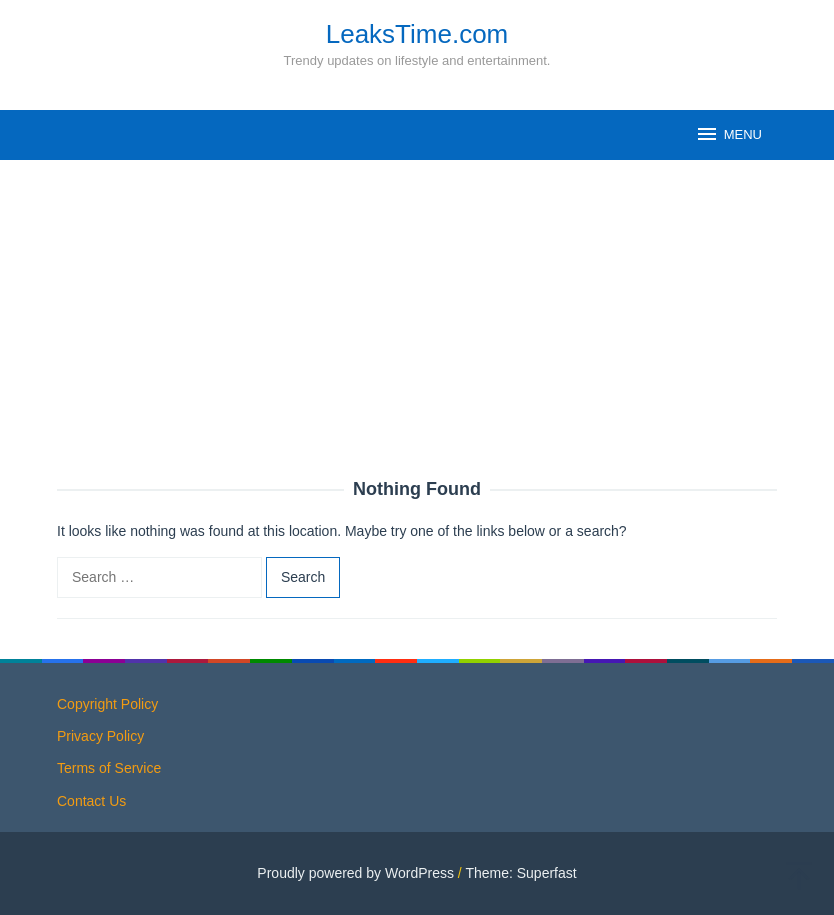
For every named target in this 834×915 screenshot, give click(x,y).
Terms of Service (109, 768)
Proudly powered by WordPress (355, 873)
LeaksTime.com (417, 34)
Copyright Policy (107, 704)
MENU (728, 134)
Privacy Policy (100, 736)
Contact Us (91, 801)
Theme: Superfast (520, 873)
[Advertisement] (417, 330)
